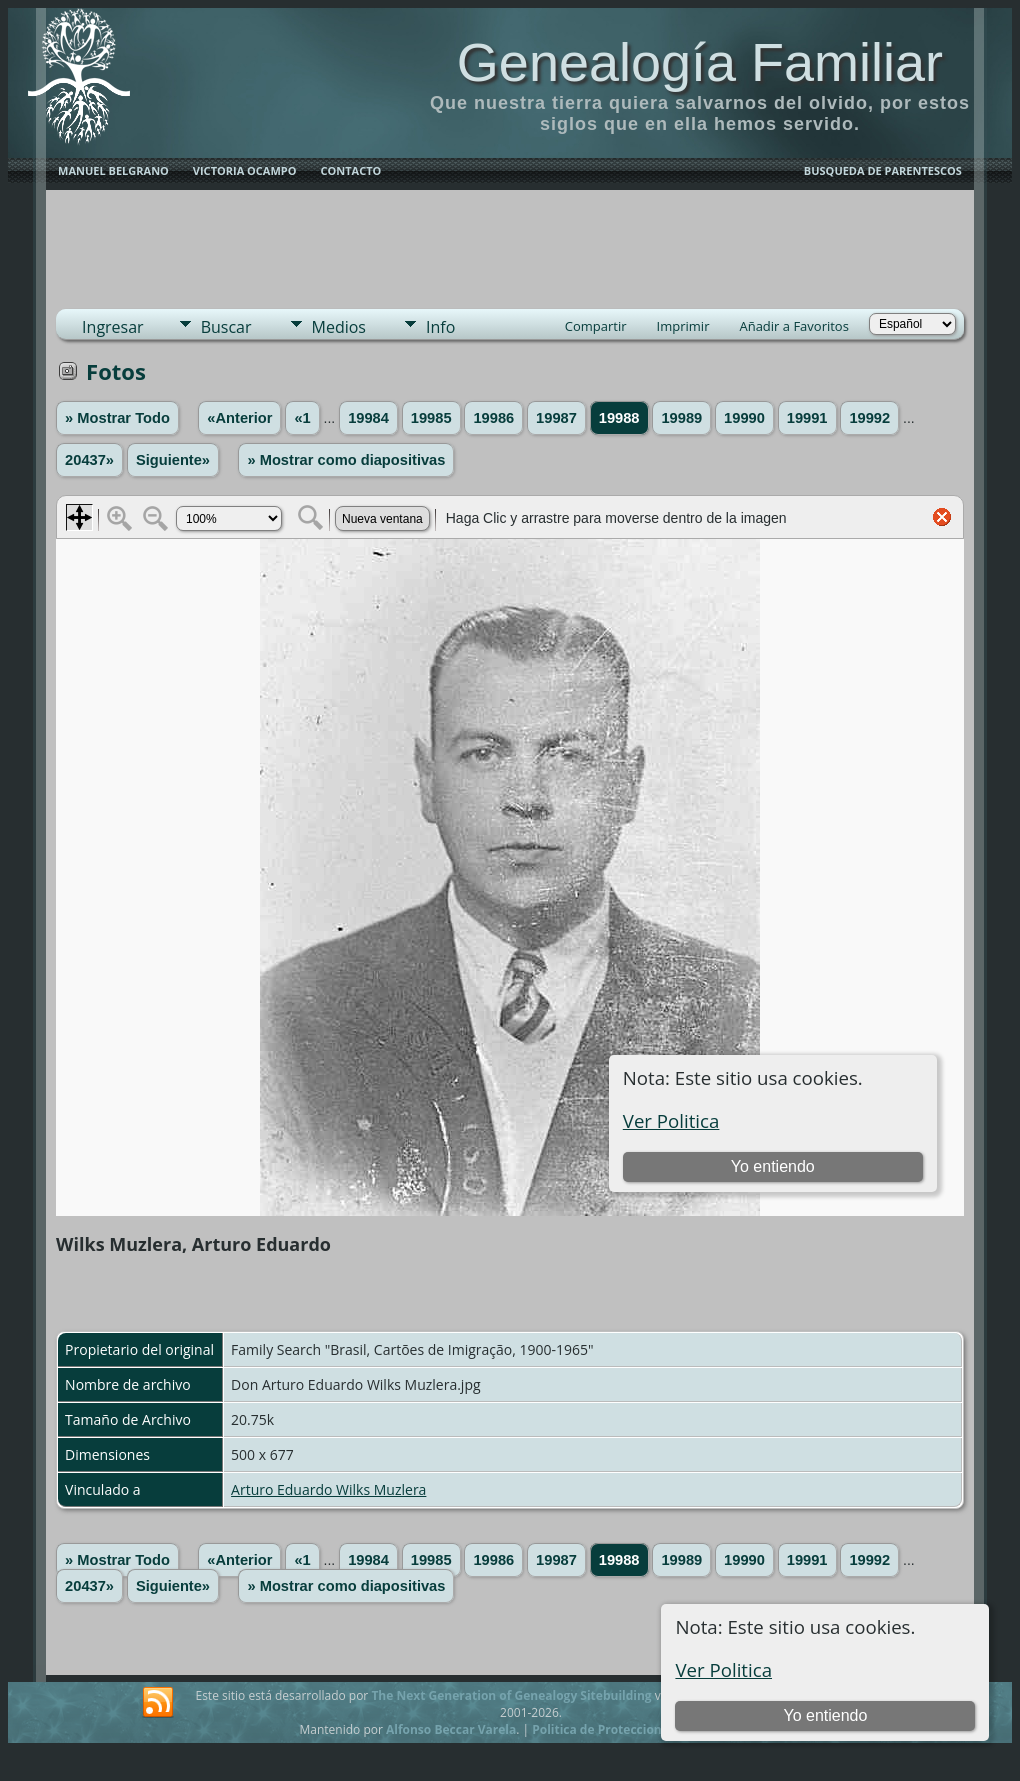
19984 (368, 418)
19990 (744, 418)
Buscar (226, 327)
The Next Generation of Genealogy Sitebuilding (511, 1695)
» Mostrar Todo (117, 418)
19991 (807, 418)
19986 (493, 418)
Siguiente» (173, 460)
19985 (431, 418)
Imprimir (683, 326)
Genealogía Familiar (700, 62)
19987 (556, 418)
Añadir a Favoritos (793, 326)
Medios (339, 327)
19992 (869, 418)
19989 (681, 418)
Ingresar (113, 327)
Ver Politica (723, 1669)
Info (440, 327)
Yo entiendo (825, 1715)
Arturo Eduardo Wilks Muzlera (328, 1489)
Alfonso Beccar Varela (451, 1729)
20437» (89, 460)
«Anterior (239, 418)
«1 (302, 418)
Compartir (596, 326)
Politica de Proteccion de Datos (624, 1729)
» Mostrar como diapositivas (346, 460)
